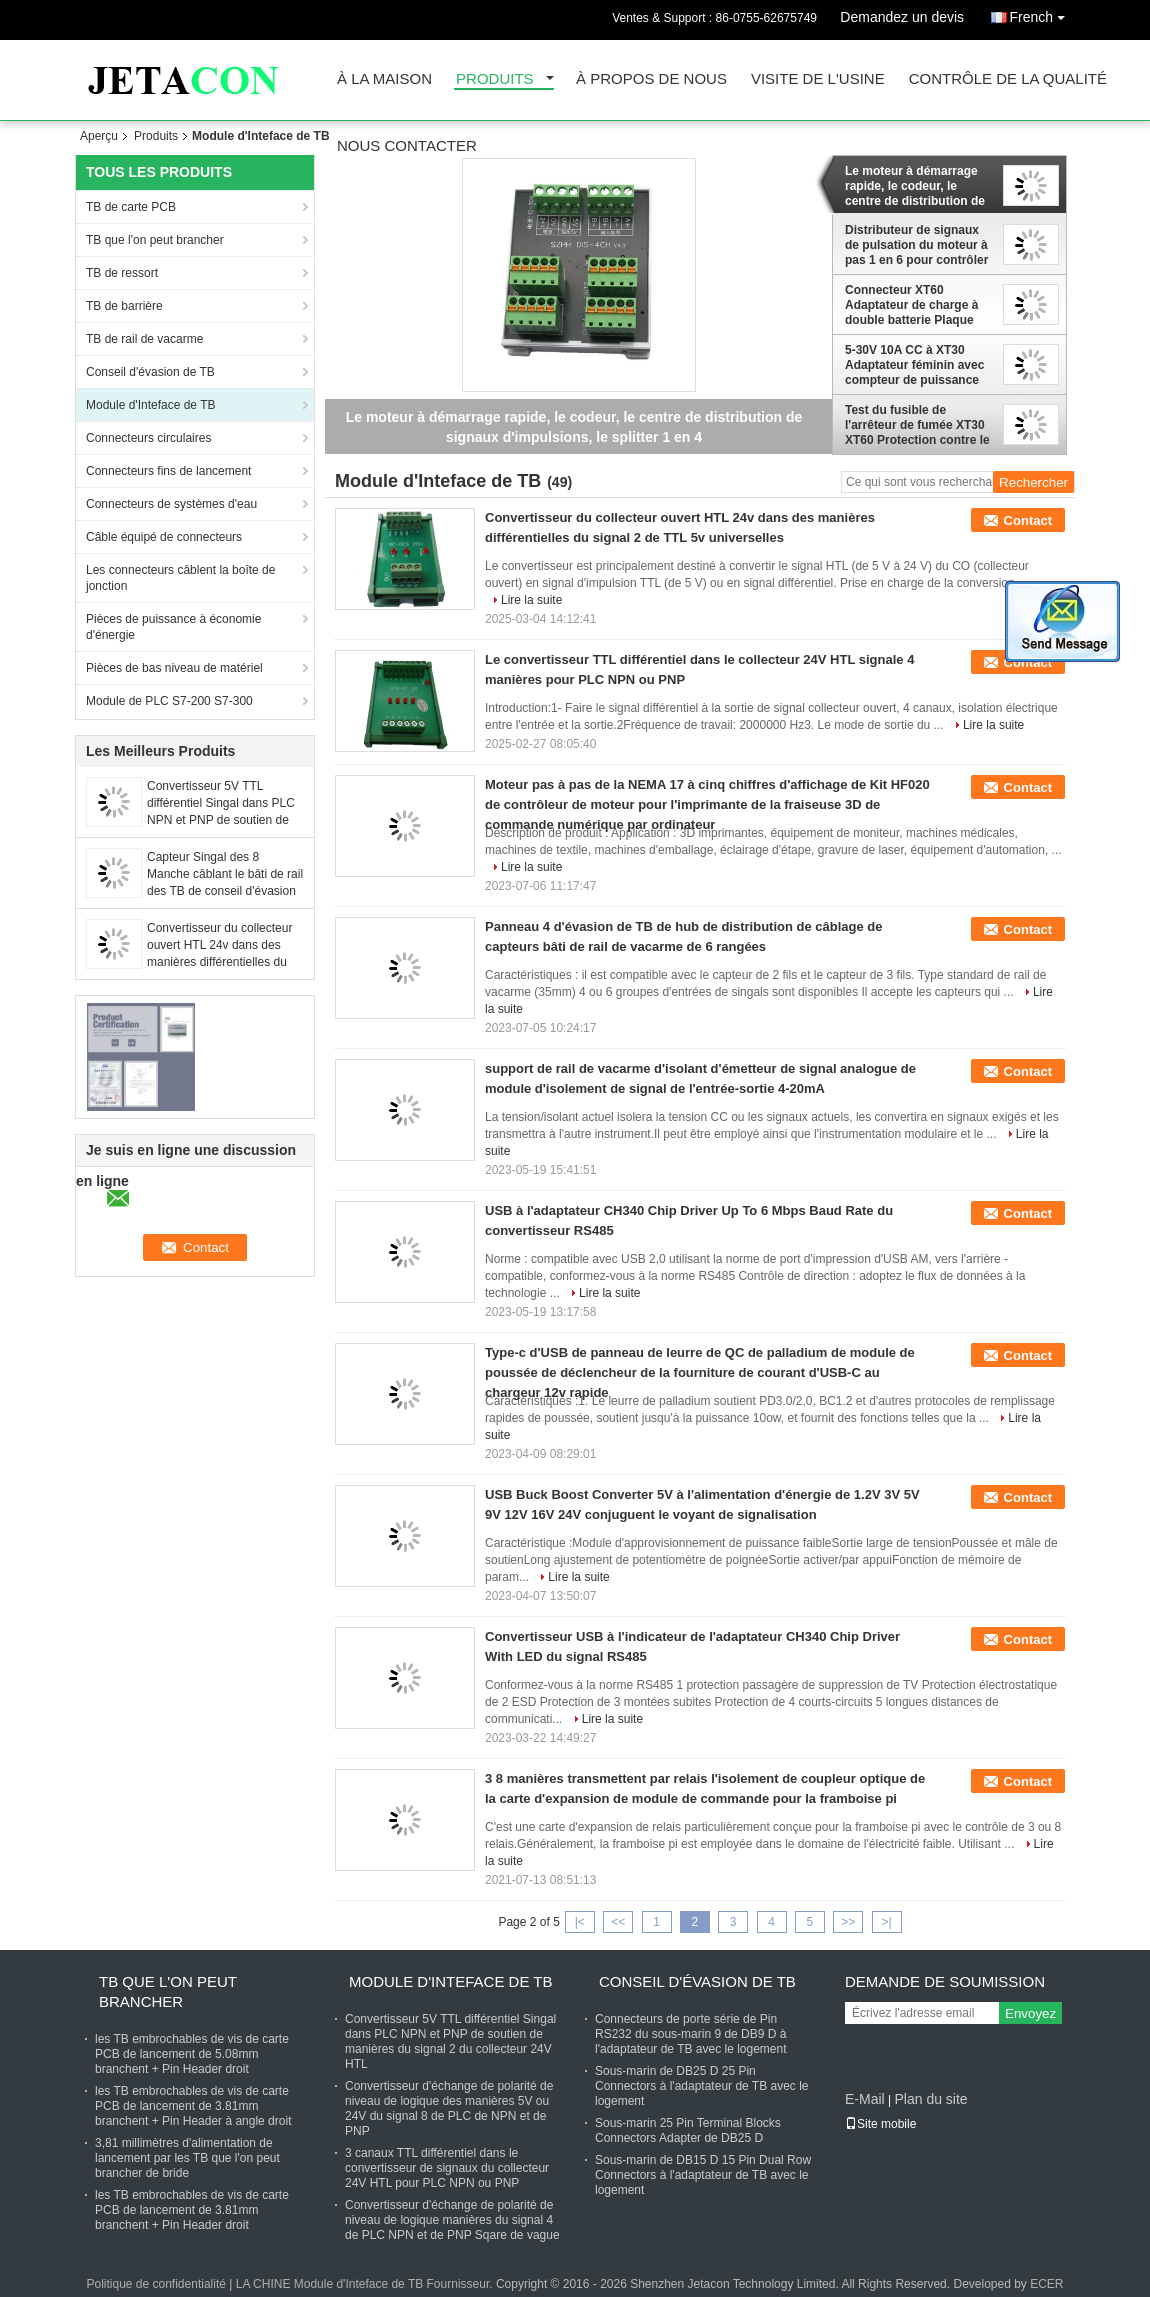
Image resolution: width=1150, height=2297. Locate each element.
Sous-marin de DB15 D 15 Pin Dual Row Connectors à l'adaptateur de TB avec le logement (703, 2175)
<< (618, 1922)
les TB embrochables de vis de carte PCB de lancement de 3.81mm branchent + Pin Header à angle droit (193, 2106)
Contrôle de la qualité (1008, 79)
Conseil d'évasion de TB (150, 372)
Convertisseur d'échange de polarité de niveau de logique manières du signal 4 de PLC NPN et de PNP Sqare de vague (452, 2220)
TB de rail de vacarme (144, 339)
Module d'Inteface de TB (151, 405)
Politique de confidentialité (155, 2284)
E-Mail (865, 2099)
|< (580, 1922)
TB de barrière (124, 306)
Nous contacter (407, 146)
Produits (495, 79)
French (1042, 13)
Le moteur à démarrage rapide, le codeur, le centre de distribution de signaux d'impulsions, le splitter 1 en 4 (915, 186)
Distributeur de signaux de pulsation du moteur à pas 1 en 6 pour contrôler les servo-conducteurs (916, 245)
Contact (1028, 520)
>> (848, 1922)
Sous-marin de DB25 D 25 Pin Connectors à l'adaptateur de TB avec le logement (702, 2086)
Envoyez (1030, 2013)
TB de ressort (122, 273)
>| (887, 1922)
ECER (1046, 2284)
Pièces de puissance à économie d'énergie (173, 627)
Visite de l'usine (818, 79)
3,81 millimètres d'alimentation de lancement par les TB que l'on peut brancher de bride (187, 2158)
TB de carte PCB (131, 207)
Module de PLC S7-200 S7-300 (169, 701)
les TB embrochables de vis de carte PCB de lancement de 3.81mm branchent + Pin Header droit (192, 2210)
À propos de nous (651, 79)
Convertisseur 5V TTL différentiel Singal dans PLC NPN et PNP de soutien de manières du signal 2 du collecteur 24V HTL (221, 820)
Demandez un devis (902, 17)
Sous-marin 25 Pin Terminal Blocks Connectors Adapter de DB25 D (688, 2130)
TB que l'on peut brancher (155, 240)
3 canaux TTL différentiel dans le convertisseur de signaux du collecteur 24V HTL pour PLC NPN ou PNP (447, 2168)
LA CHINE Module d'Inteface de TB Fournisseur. (366, 2284)
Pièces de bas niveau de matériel (174, 668)
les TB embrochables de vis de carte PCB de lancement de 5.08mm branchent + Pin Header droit (192, 2054)
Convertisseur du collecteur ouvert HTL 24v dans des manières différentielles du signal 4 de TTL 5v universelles (219, 962)
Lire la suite (531, 600)
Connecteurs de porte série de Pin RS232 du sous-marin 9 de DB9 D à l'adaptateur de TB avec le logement (691, 2034)
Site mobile (880, 2124)
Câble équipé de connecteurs (164, 537)
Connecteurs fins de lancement (168, 471)
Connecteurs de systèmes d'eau (171, 504)
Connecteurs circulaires (148, 438)
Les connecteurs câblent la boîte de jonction (180, 578)
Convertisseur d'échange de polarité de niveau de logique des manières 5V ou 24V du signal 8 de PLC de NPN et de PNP (449, 2108)
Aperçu (99, 136)
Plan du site (930, 2099)
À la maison (384, 79)
